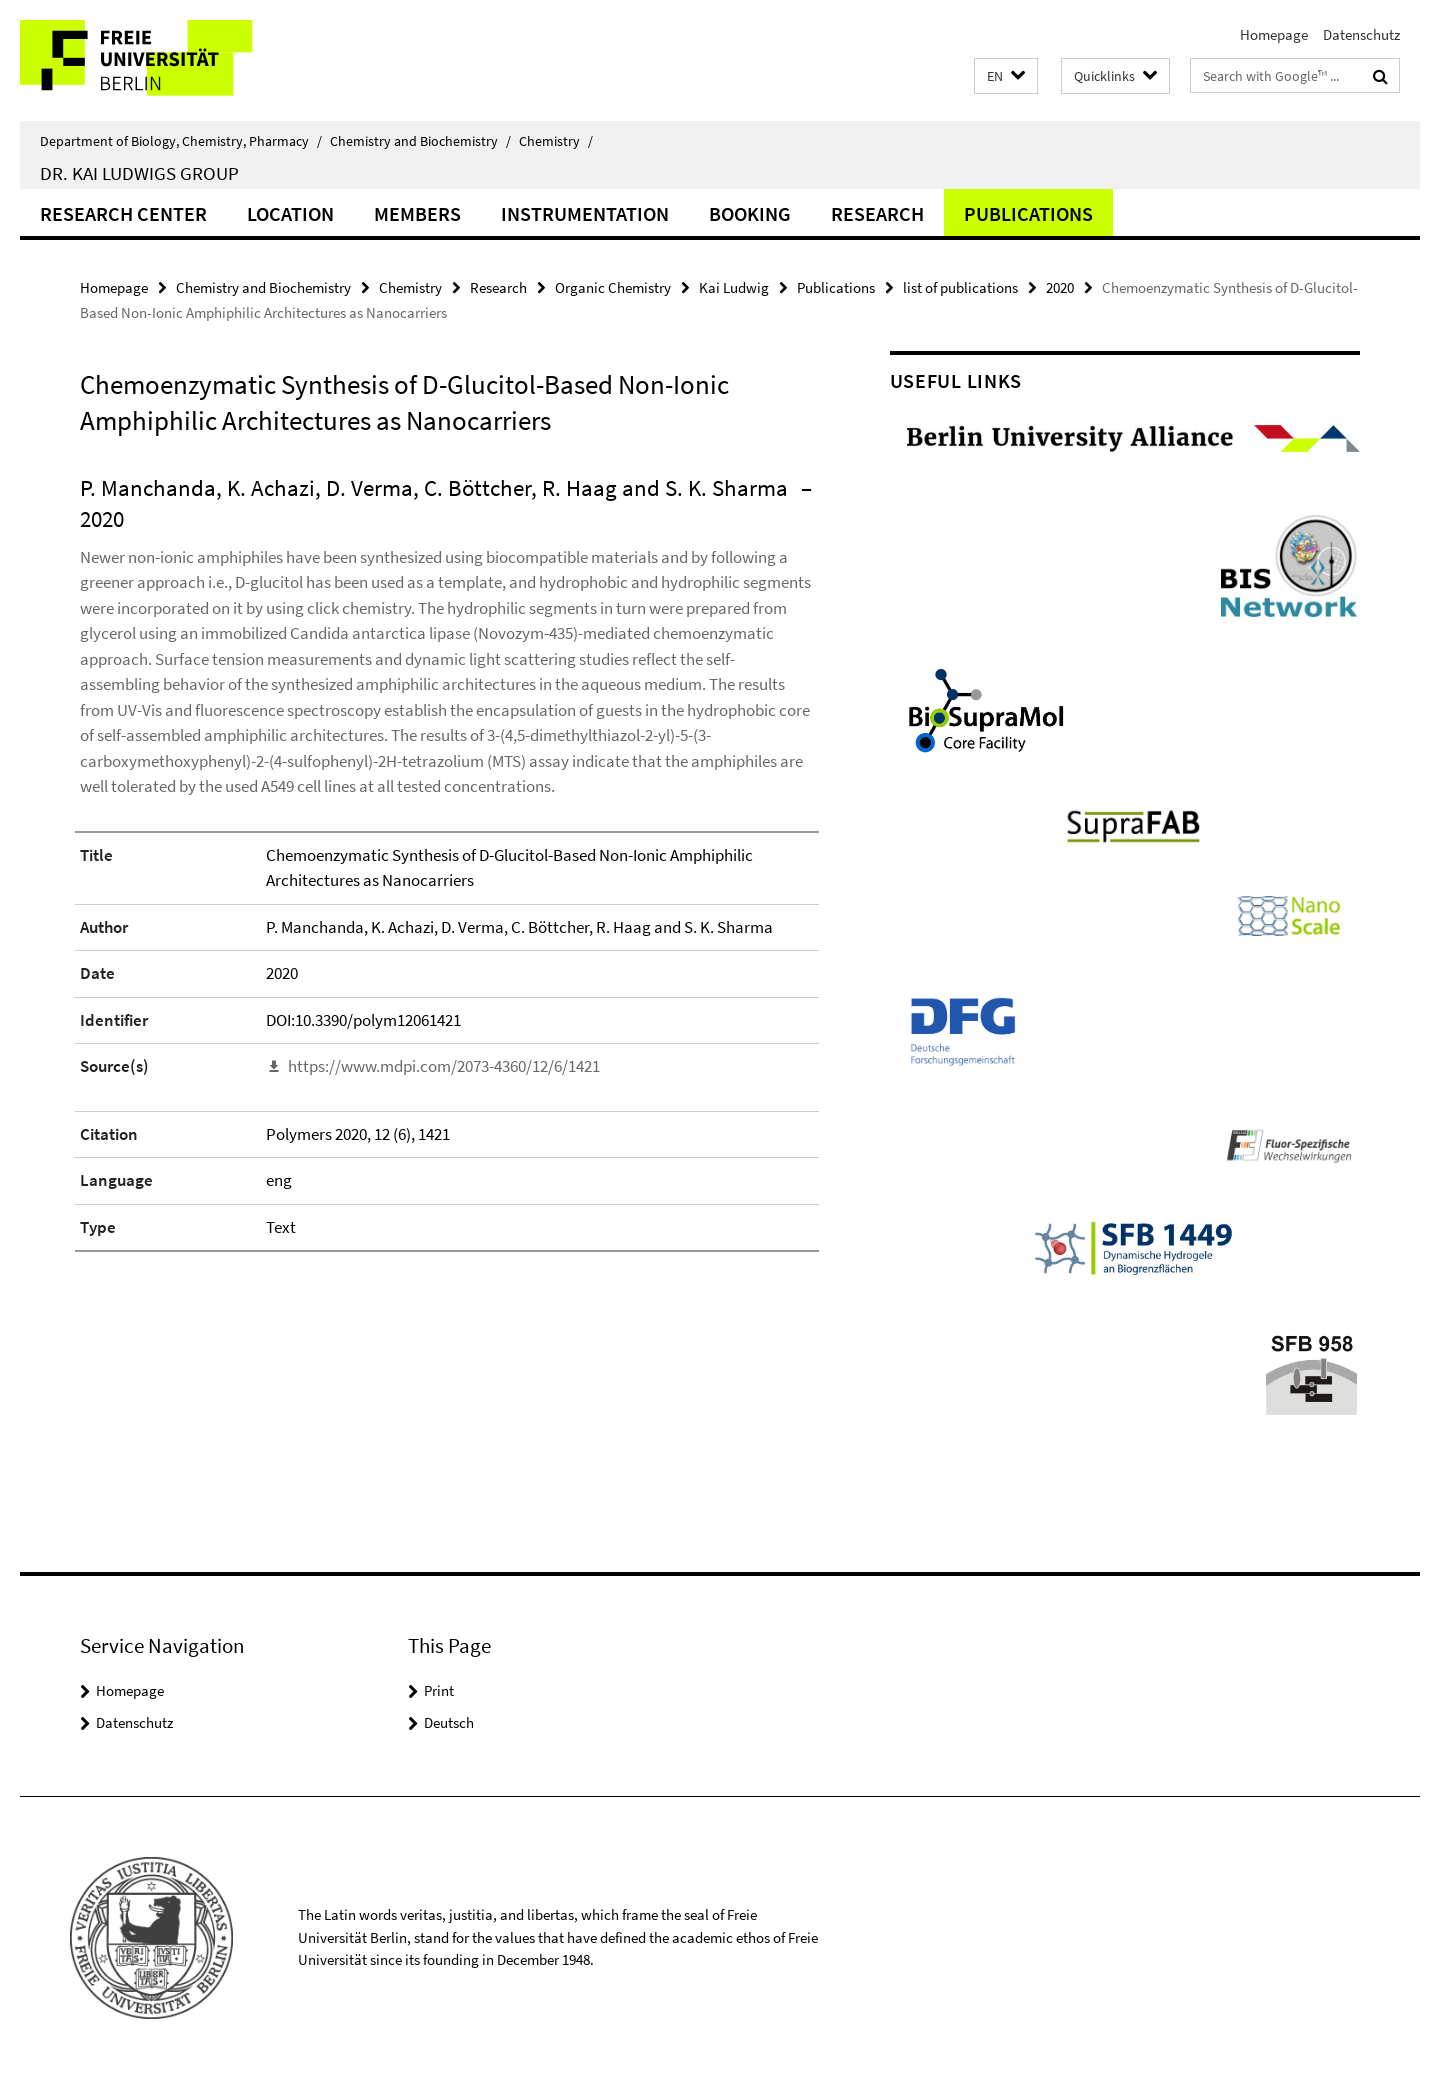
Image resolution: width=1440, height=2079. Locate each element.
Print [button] (439, 1690)
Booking (750, 213)
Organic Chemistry (613, 287)
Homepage (1274, 34)
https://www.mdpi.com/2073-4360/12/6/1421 (444, 1066)
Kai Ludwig (734, 287)
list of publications (960, 287)
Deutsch (449, 1722)
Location (290, 213)
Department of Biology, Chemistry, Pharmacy (181, 141)
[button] (1006, 76)
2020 (1060, 287)
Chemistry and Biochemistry (420, 141)
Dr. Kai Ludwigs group (139, 173)
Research (877, 213)
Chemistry (556, 141)
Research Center (123, 213)
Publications (1028, 213)
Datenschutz (1361, 34)
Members (417, 213)
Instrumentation (585, 213)
